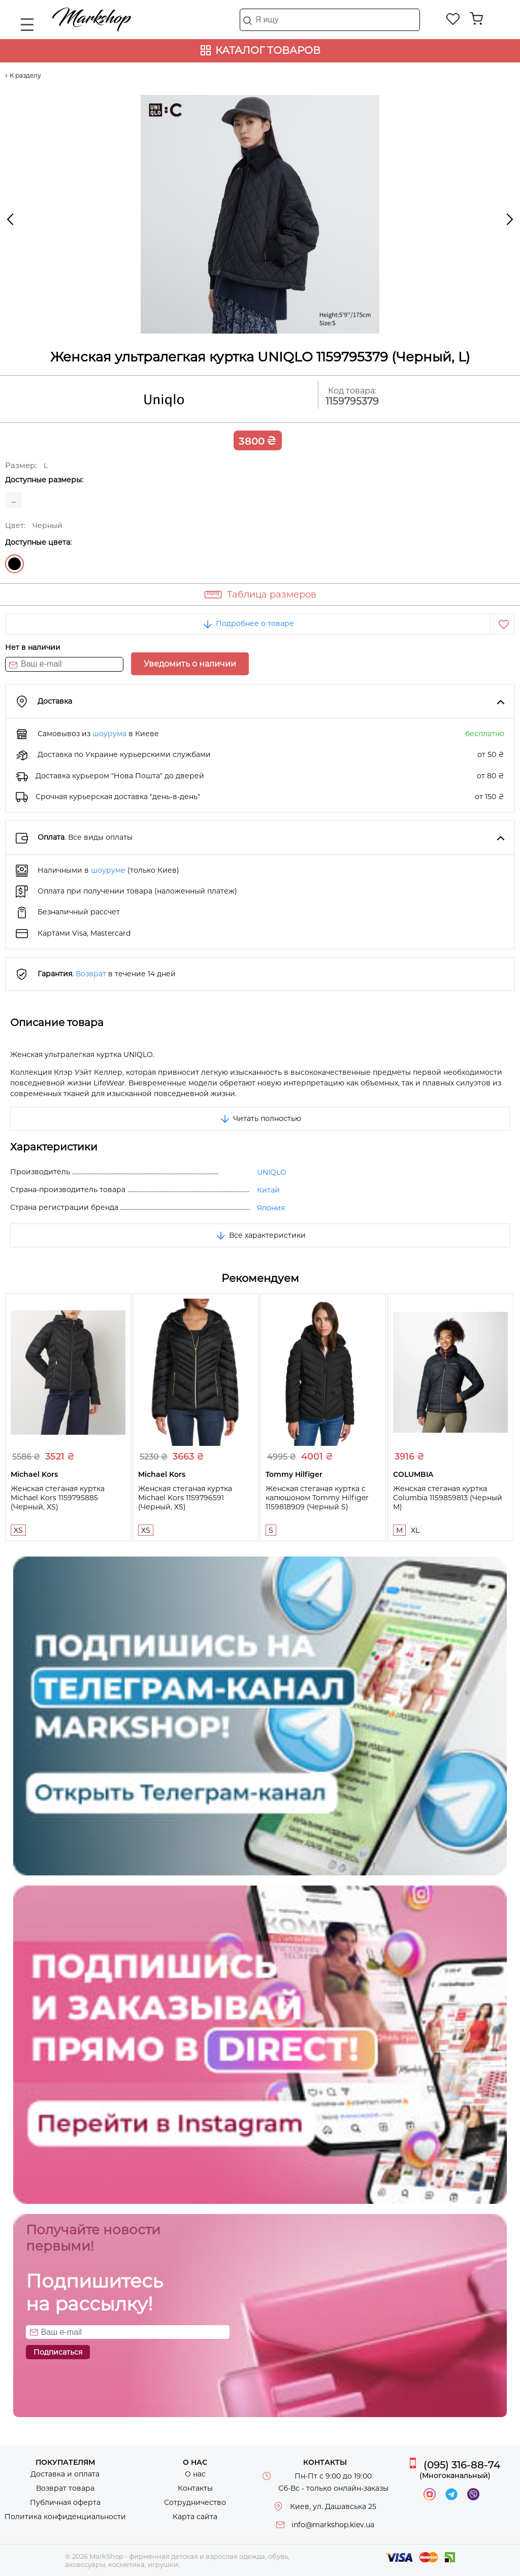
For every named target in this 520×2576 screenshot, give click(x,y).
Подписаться (58, 2352)
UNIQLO (271, 1172)
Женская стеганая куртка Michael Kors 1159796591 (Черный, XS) (185, 1497)
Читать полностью (260, 1118)
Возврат (91, 973)
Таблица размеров (271, 594)
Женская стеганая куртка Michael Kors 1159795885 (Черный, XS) (58, 1497)
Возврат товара (65, 2488)
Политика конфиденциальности (65, 2516)
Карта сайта (195, 2516)
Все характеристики (260, 1235)
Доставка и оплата (65, 2474)
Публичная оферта (65, 2502)
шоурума (109, 733)
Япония (271, 1207)
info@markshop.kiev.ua (332, 2524)
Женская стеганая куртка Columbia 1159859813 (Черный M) (447, 1497)
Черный (14, 563)
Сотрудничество (195, 2502)
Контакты (195, 2488)
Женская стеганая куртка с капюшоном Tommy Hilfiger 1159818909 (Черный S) (317, 1497)
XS (18, 1530)
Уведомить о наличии (190, 664)
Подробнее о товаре (248, 623)
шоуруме (108, 870)
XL (415, 1530)
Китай (268, 1190)
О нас (195, 2474)
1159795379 (352, 401)
